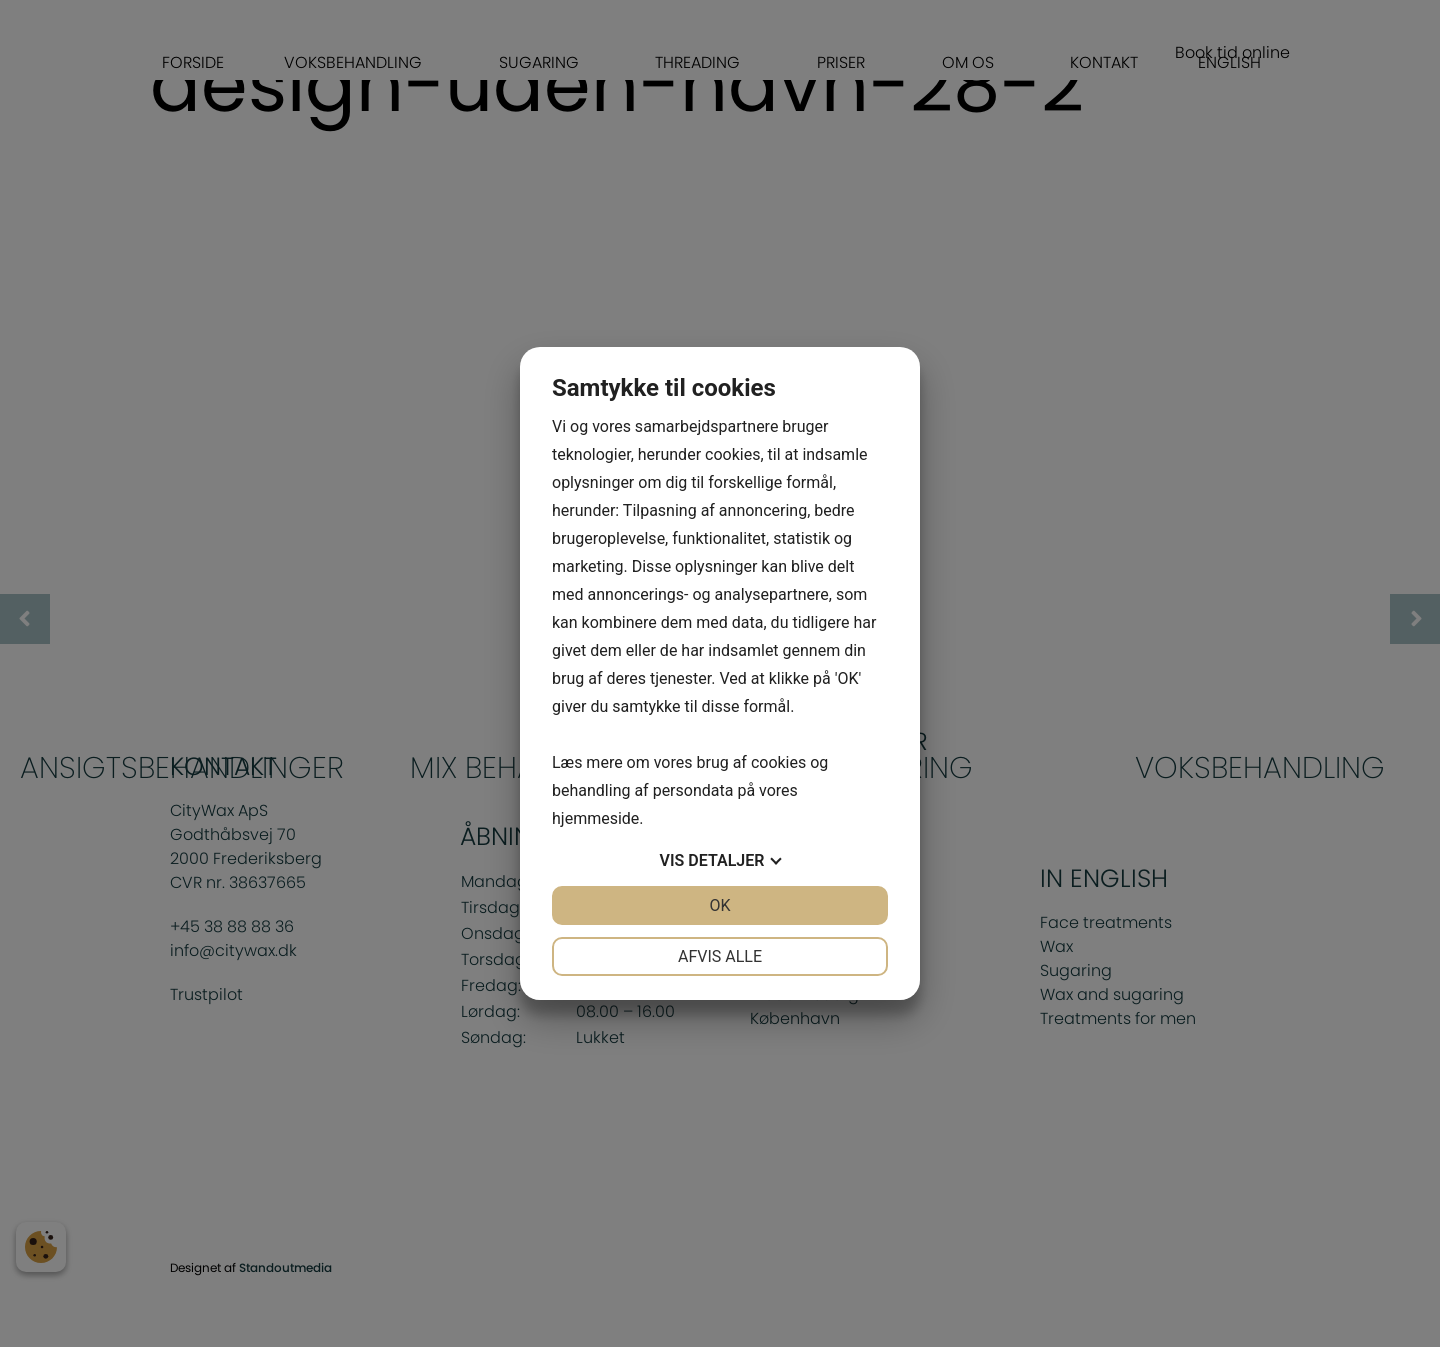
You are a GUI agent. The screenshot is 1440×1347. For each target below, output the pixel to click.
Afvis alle (720, 956)
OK (719, 905)
